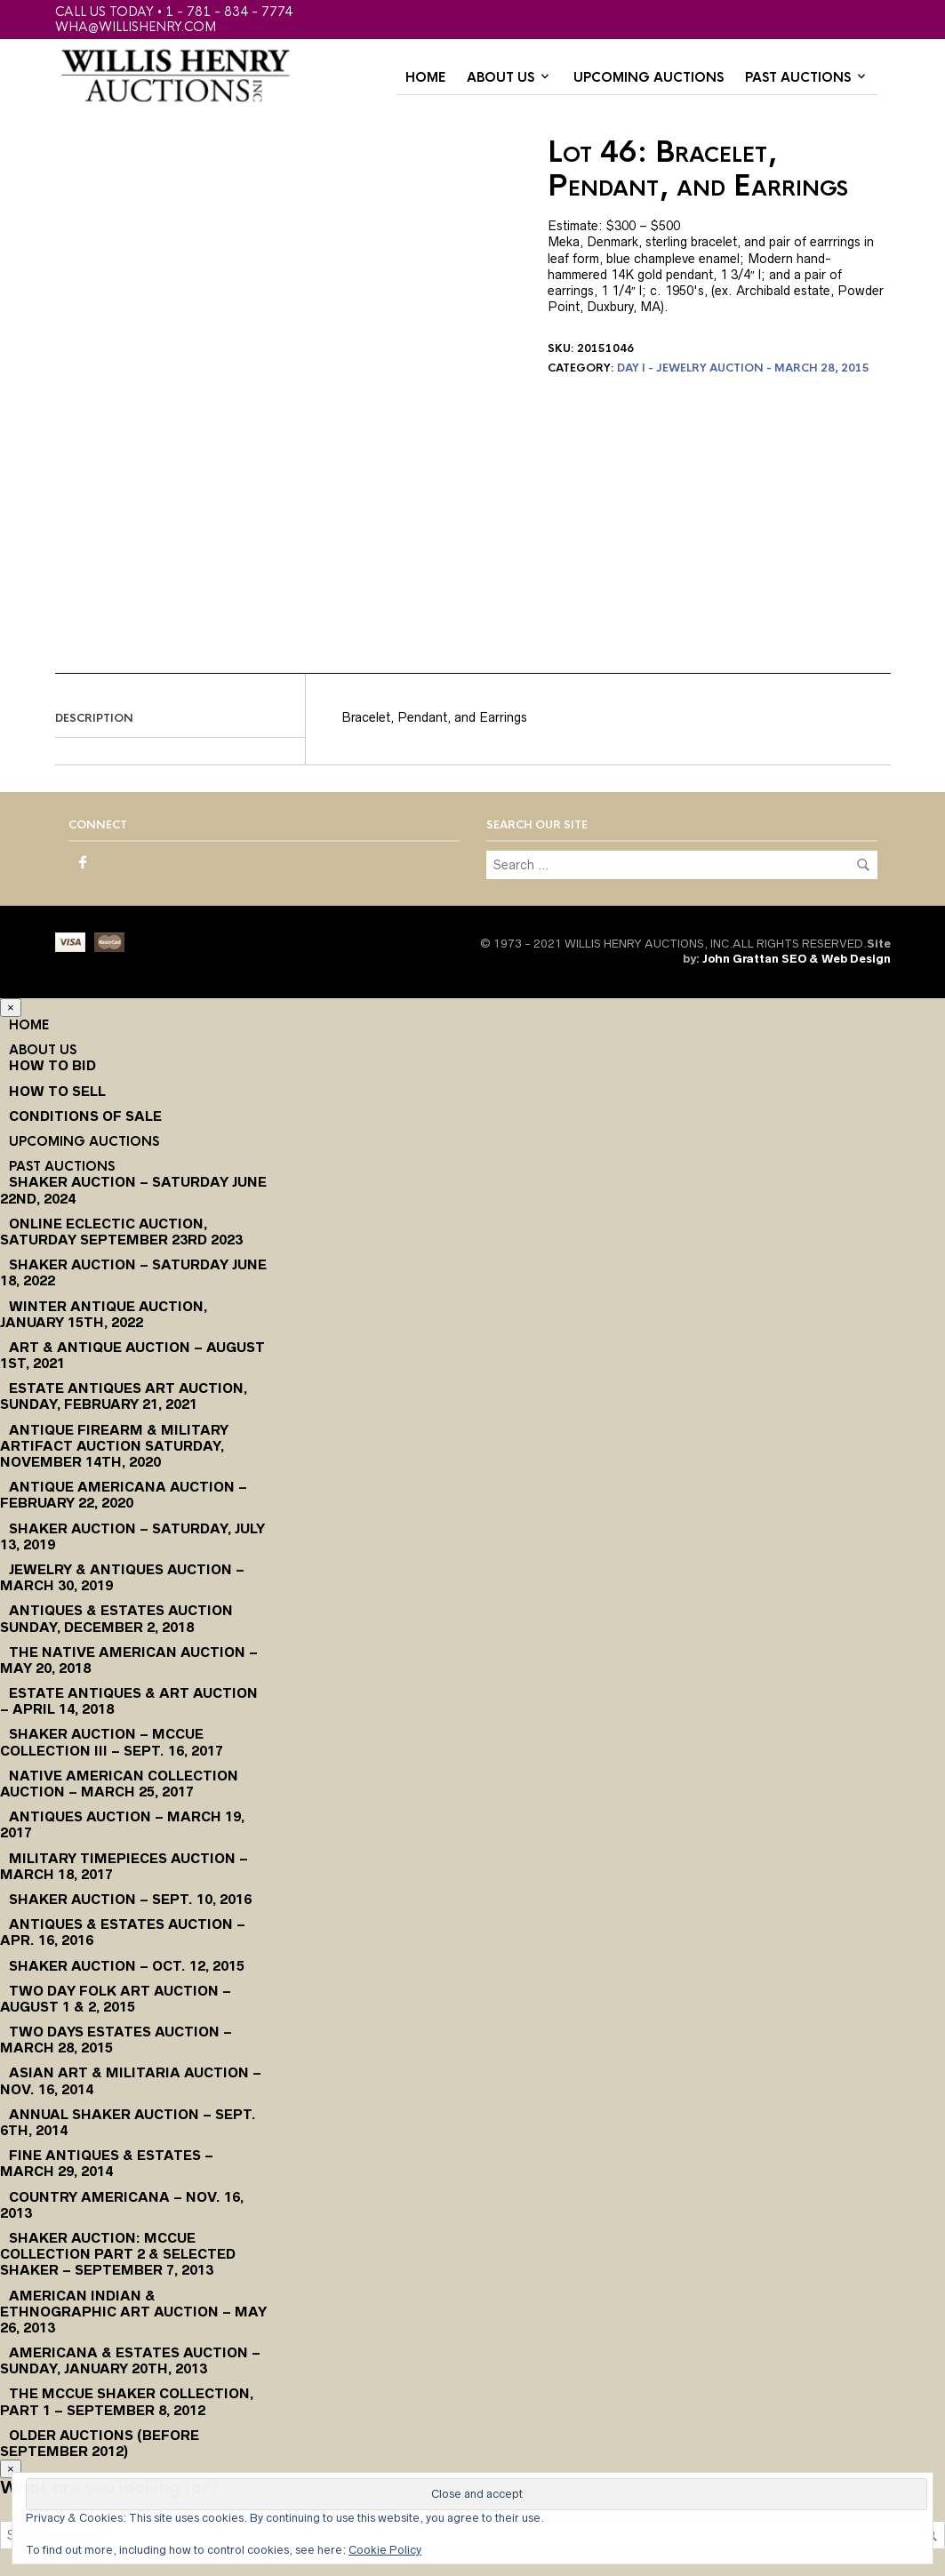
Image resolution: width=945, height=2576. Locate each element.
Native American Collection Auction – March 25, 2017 (119, 1783)
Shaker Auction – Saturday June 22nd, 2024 (133, 1189)
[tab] (180, 719)
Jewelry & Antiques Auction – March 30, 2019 (122, 1577)
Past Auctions (798, 77)
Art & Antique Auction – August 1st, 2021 (132, 1355)
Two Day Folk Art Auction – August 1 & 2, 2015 (115, 1998)
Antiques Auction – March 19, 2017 (122, 1824)
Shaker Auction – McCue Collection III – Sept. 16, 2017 (111, 1741)
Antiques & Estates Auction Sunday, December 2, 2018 (116, 1618)
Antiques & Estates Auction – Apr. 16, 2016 (122, 1932)
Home (425, 77)
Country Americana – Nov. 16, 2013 (122, 2204)
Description (94, 718)
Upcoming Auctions (648, 77)
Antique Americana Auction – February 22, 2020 (123, 1494)
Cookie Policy (384, 2549)
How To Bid (52, 1065)
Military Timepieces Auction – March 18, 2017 (124, 1866)
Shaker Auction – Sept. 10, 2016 (130, 1899)
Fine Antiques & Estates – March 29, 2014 (106, 2163)
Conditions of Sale (85, 1116)
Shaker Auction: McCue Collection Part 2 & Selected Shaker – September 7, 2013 (118, 2253)
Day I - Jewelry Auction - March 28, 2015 (743, 368)
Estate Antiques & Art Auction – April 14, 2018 (129, 1700)
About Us (500, 77)
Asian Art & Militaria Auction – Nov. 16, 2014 (130, 2080)
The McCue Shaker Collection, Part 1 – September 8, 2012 (126, 2401)
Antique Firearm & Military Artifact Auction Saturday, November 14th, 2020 (114, 1445)
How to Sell (57, 1091)
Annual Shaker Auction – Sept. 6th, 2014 (128, 2122)
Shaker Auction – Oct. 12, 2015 (126, 1965)
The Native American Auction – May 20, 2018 (129, 1660)
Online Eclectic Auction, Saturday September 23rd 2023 (121, 1231)
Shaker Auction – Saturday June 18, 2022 (133, 1272)
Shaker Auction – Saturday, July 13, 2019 (132, 1536)
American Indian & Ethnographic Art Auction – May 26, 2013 (133, 2311)
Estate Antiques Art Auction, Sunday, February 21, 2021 (123, 1396)
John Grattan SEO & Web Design (796, 958)
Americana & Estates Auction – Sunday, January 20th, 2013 (130, 2360)
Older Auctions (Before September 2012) (99, 2443)
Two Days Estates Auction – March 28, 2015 (116, 2039)
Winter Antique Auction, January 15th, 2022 (103, 1314)
